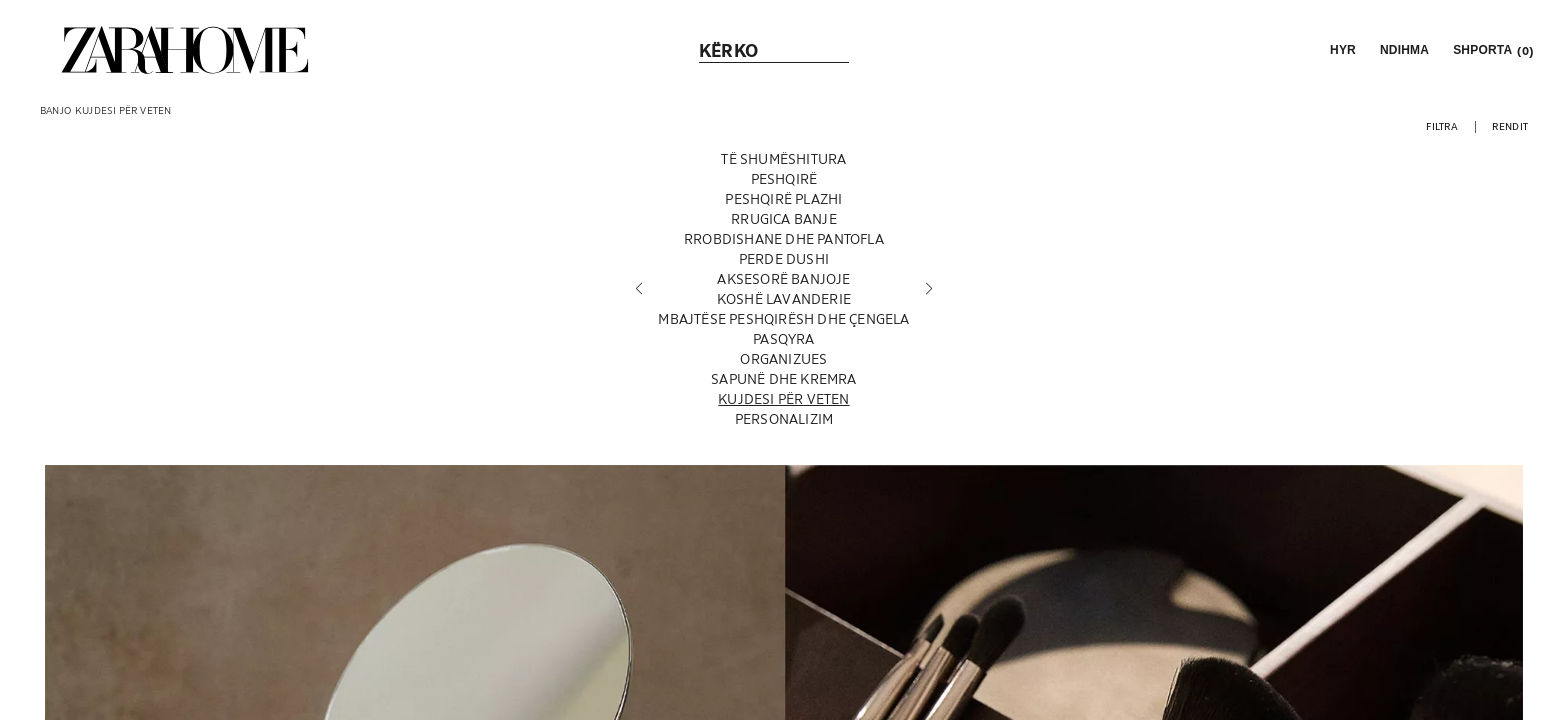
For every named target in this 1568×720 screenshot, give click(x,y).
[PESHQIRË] (783, 179)
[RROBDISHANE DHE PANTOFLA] (783, 239)
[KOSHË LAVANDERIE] (783, 299)
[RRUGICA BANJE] (783, 219)
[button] (1341, 50)
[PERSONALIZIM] (783, 419)
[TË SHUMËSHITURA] (783, 159)
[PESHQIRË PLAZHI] (783, 199)
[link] (185, 50)
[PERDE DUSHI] (783, 259)
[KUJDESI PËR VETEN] (783, 399)
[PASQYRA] (783, 339)
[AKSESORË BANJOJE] (783, 279)
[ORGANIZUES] (783, 359)
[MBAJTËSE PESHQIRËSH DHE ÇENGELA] (783, 319)
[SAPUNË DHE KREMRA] (783, 379)
